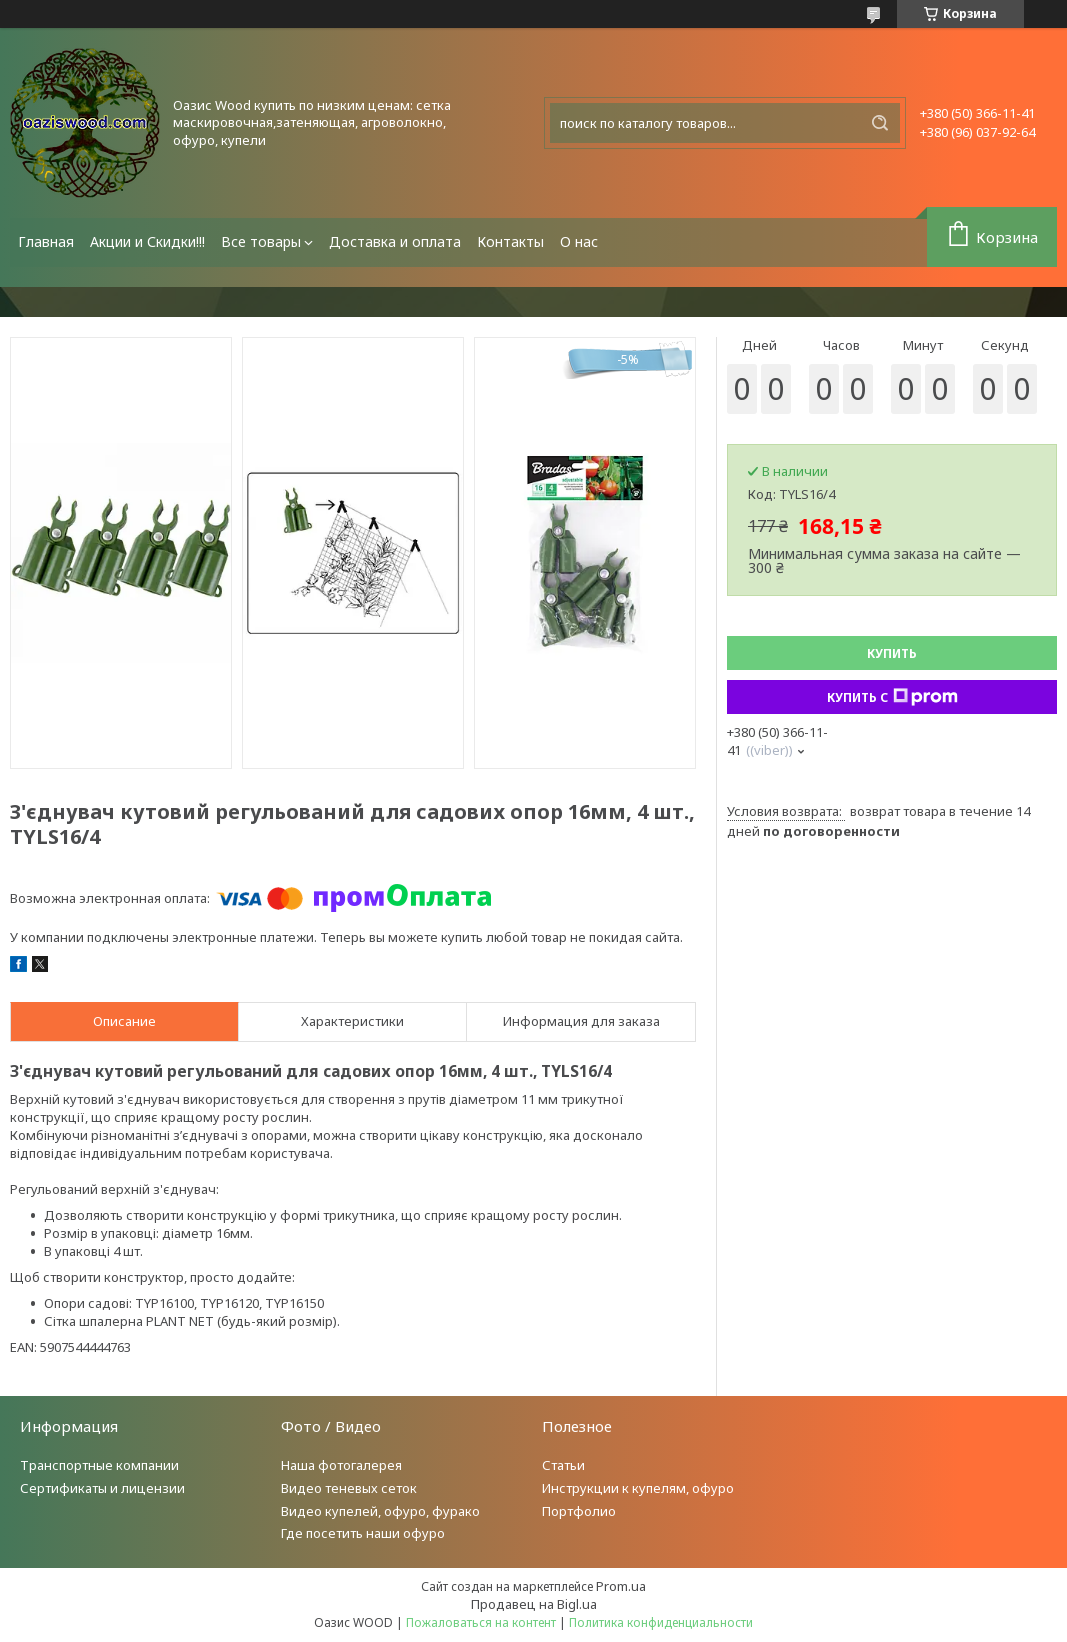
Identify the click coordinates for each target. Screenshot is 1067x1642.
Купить (892, 653)
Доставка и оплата (395, 241)
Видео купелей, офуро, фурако (380, 1511)
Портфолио (579, 1511)
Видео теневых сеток (349, 1488)
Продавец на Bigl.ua (534, 1604)
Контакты (510, 241)
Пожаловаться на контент (481, 1622)
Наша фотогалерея (341, 1465)
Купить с (892, 697)
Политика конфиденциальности (661, 1622)
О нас (579, 241)
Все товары (261, 241)
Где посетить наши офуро (363, 1533)
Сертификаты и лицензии (102, 1488)
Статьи (563, 1465)
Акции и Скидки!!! (147, 241)
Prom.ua (621, 1586)
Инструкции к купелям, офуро (638, 1488)
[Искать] (880, 123)
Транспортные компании (99, 1465)
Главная (46, 241)
